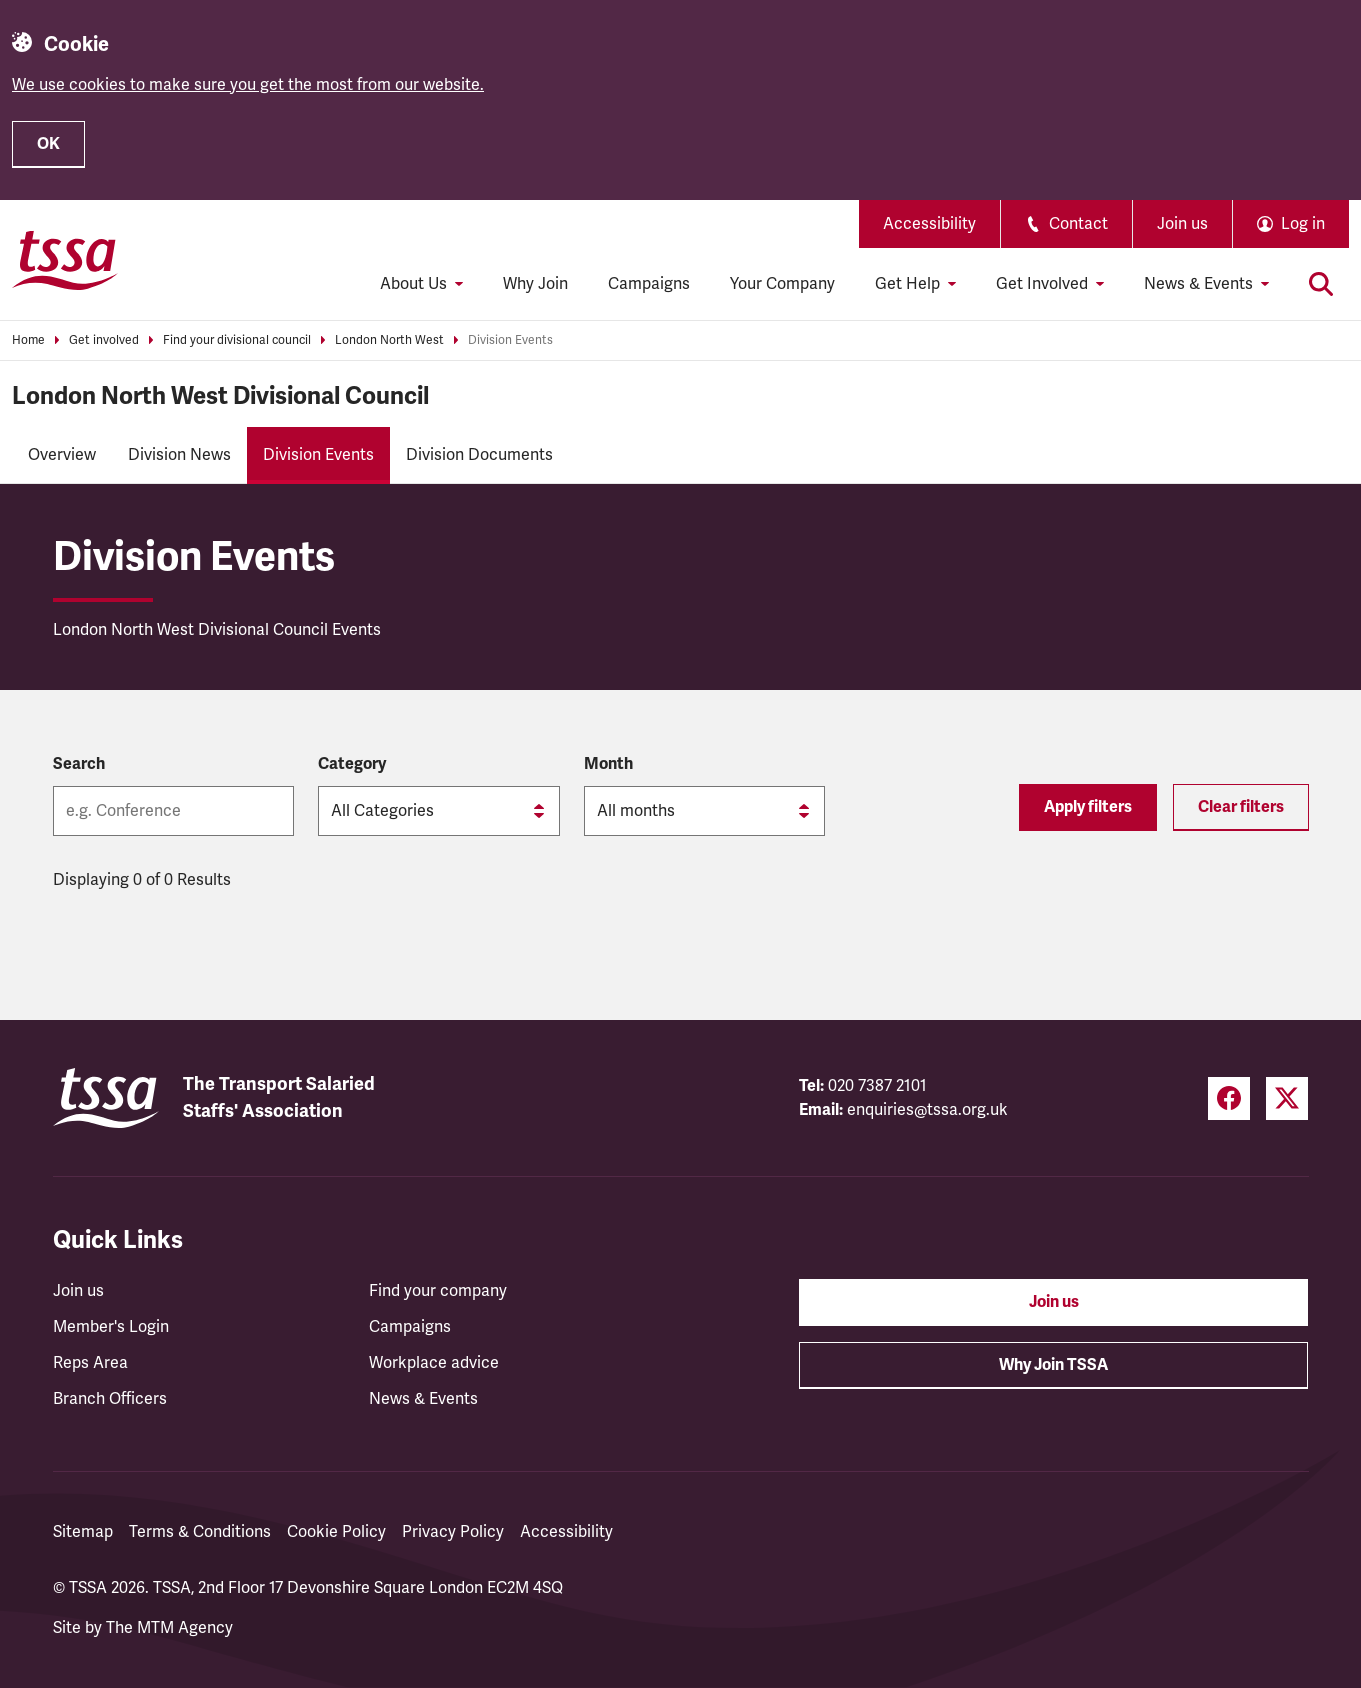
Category (352, 764)
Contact (1066, 224)
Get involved (104, 340)
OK (48, 144)
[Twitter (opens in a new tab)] (1287, 1098)
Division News (179, 455)
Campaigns (649, 284)
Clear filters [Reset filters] (1241, 807)
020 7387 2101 (877, 1086)
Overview (62, 455)
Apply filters (1088, 807)
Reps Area (90, 1363)
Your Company (782, 284)
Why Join (535, 284)
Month (608, 764)
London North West (389, 340)
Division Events (510, 340)
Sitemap (83, 1532)
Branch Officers (110, 1399)
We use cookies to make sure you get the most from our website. (248, 85)
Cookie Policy (336, 1532)
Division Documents (479, 455)
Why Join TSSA (1053, 1365)
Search (79, 764)
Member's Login (111, 1327)
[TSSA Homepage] (65, 260)
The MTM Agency (169, 1628)
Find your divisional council (237, 340)
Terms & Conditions (200, 1532)
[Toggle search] (1321, 284)
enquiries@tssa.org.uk (927, 1110)
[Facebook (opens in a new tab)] (1229, 1098)
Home (28, 340)
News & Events (423, 1399)
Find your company (438, 1291)
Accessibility (929, 224)
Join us (1182, 224)
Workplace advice (434, 1363)
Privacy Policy (453, 1532)
